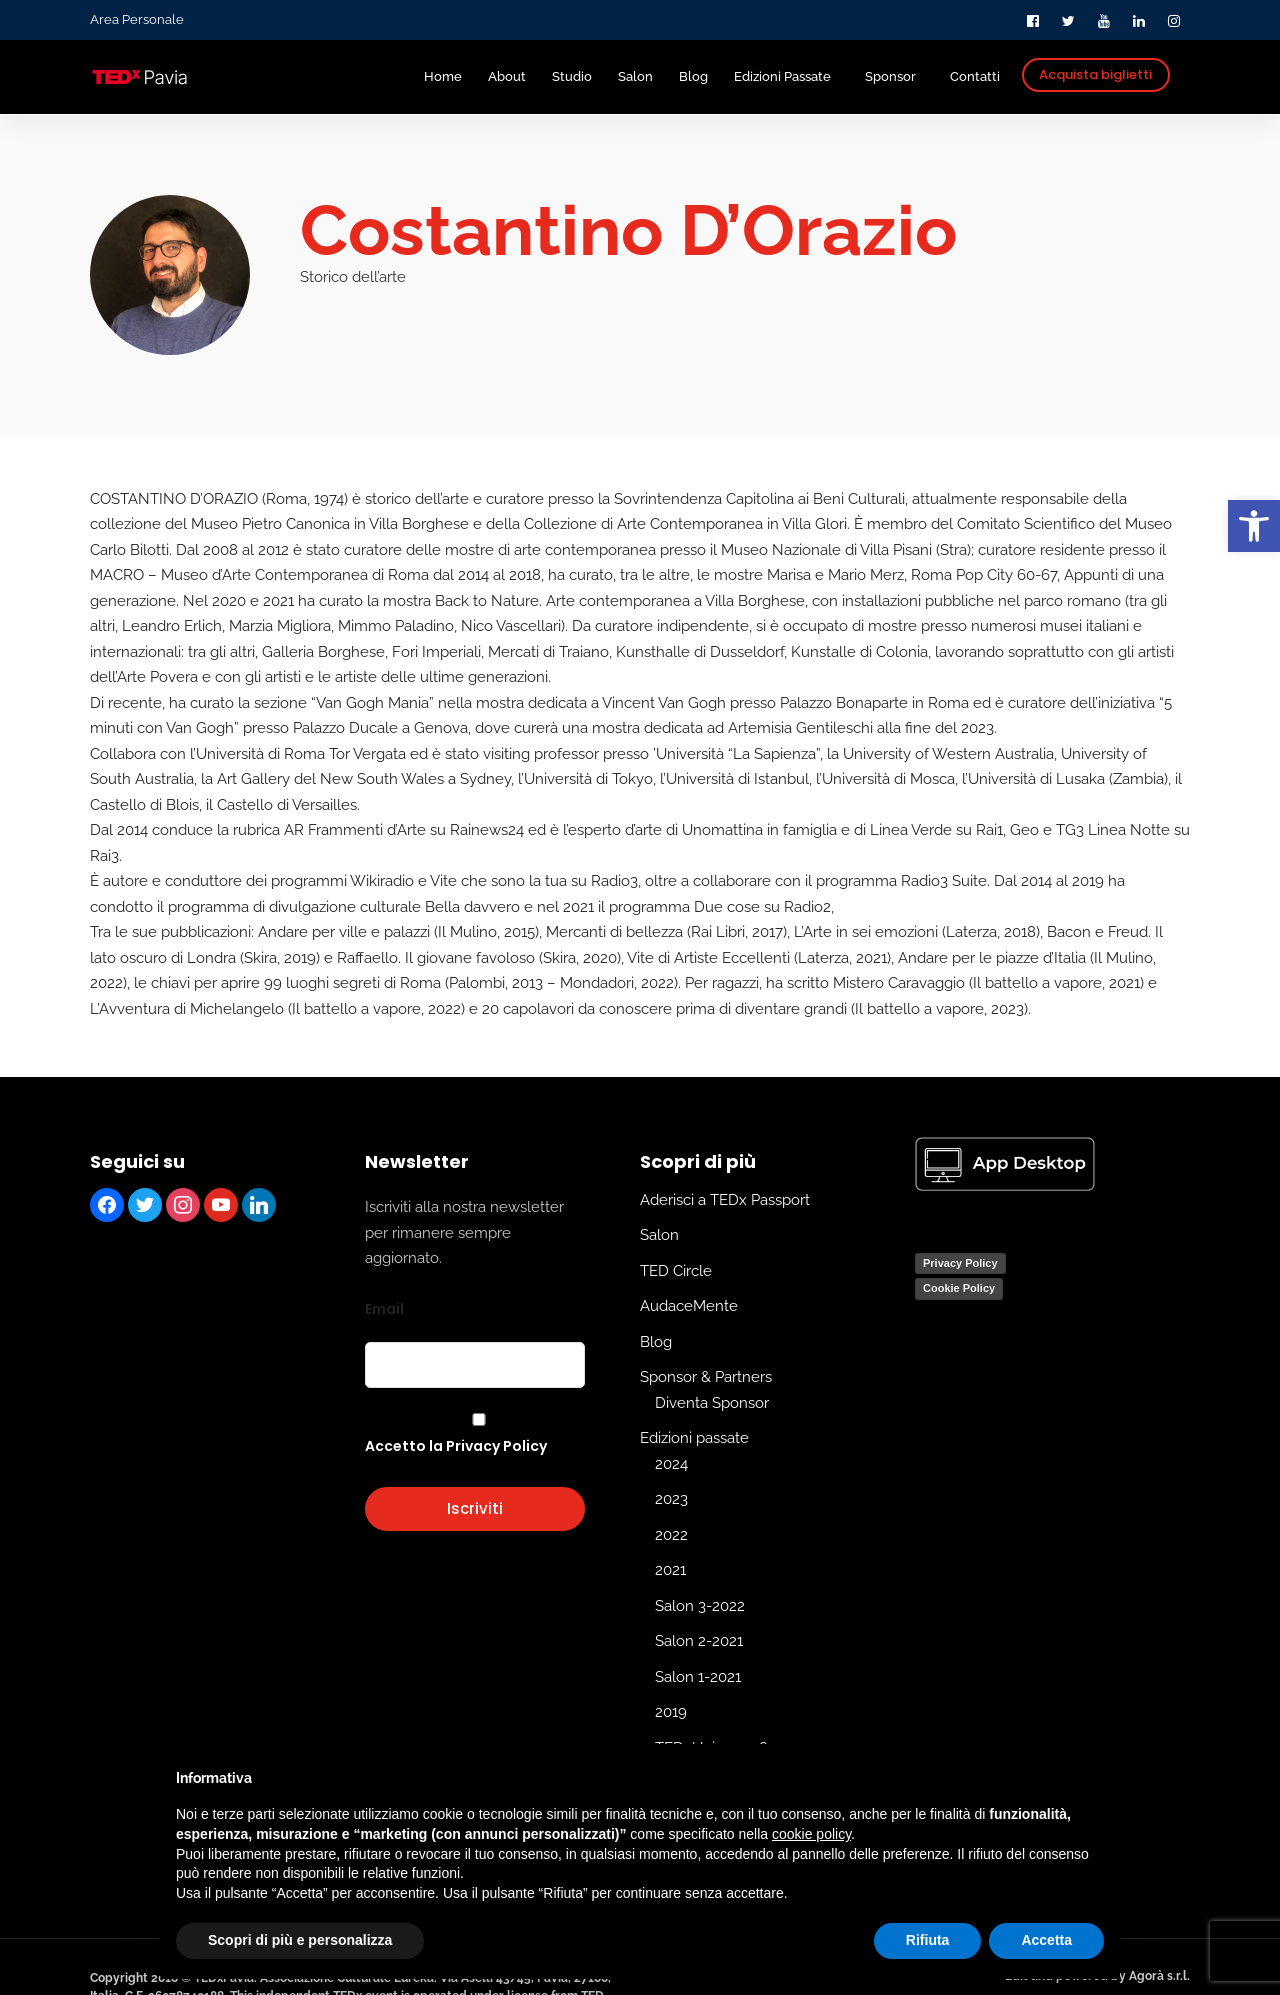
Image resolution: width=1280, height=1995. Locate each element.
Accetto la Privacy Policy (456, 1446)
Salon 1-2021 (698, 1676)
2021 (670, 1570)
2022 (671, 1534)
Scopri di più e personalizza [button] (300, 1940)
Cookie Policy (959, 1288)
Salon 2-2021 (699, 1641)
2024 (671, 1463)
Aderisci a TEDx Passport (725, 1199)
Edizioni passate (694, 1438)
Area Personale (137, 19)
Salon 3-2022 (700, 1605)
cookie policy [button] (811, 1834)
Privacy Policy (960, 1262)
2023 (671, 1499)
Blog (656, 1341)
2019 (671, 1712)
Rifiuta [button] (928, 1940)
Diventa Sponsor (712, 1402)
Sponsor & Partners (706, 1377)
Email (384, 1308)
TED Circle (676, 1270)
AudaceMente (689, 1306)
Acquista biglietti (1095, 74)
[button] (1254, 526)
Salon (659, 1235)
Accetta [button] (1046, 1940)
